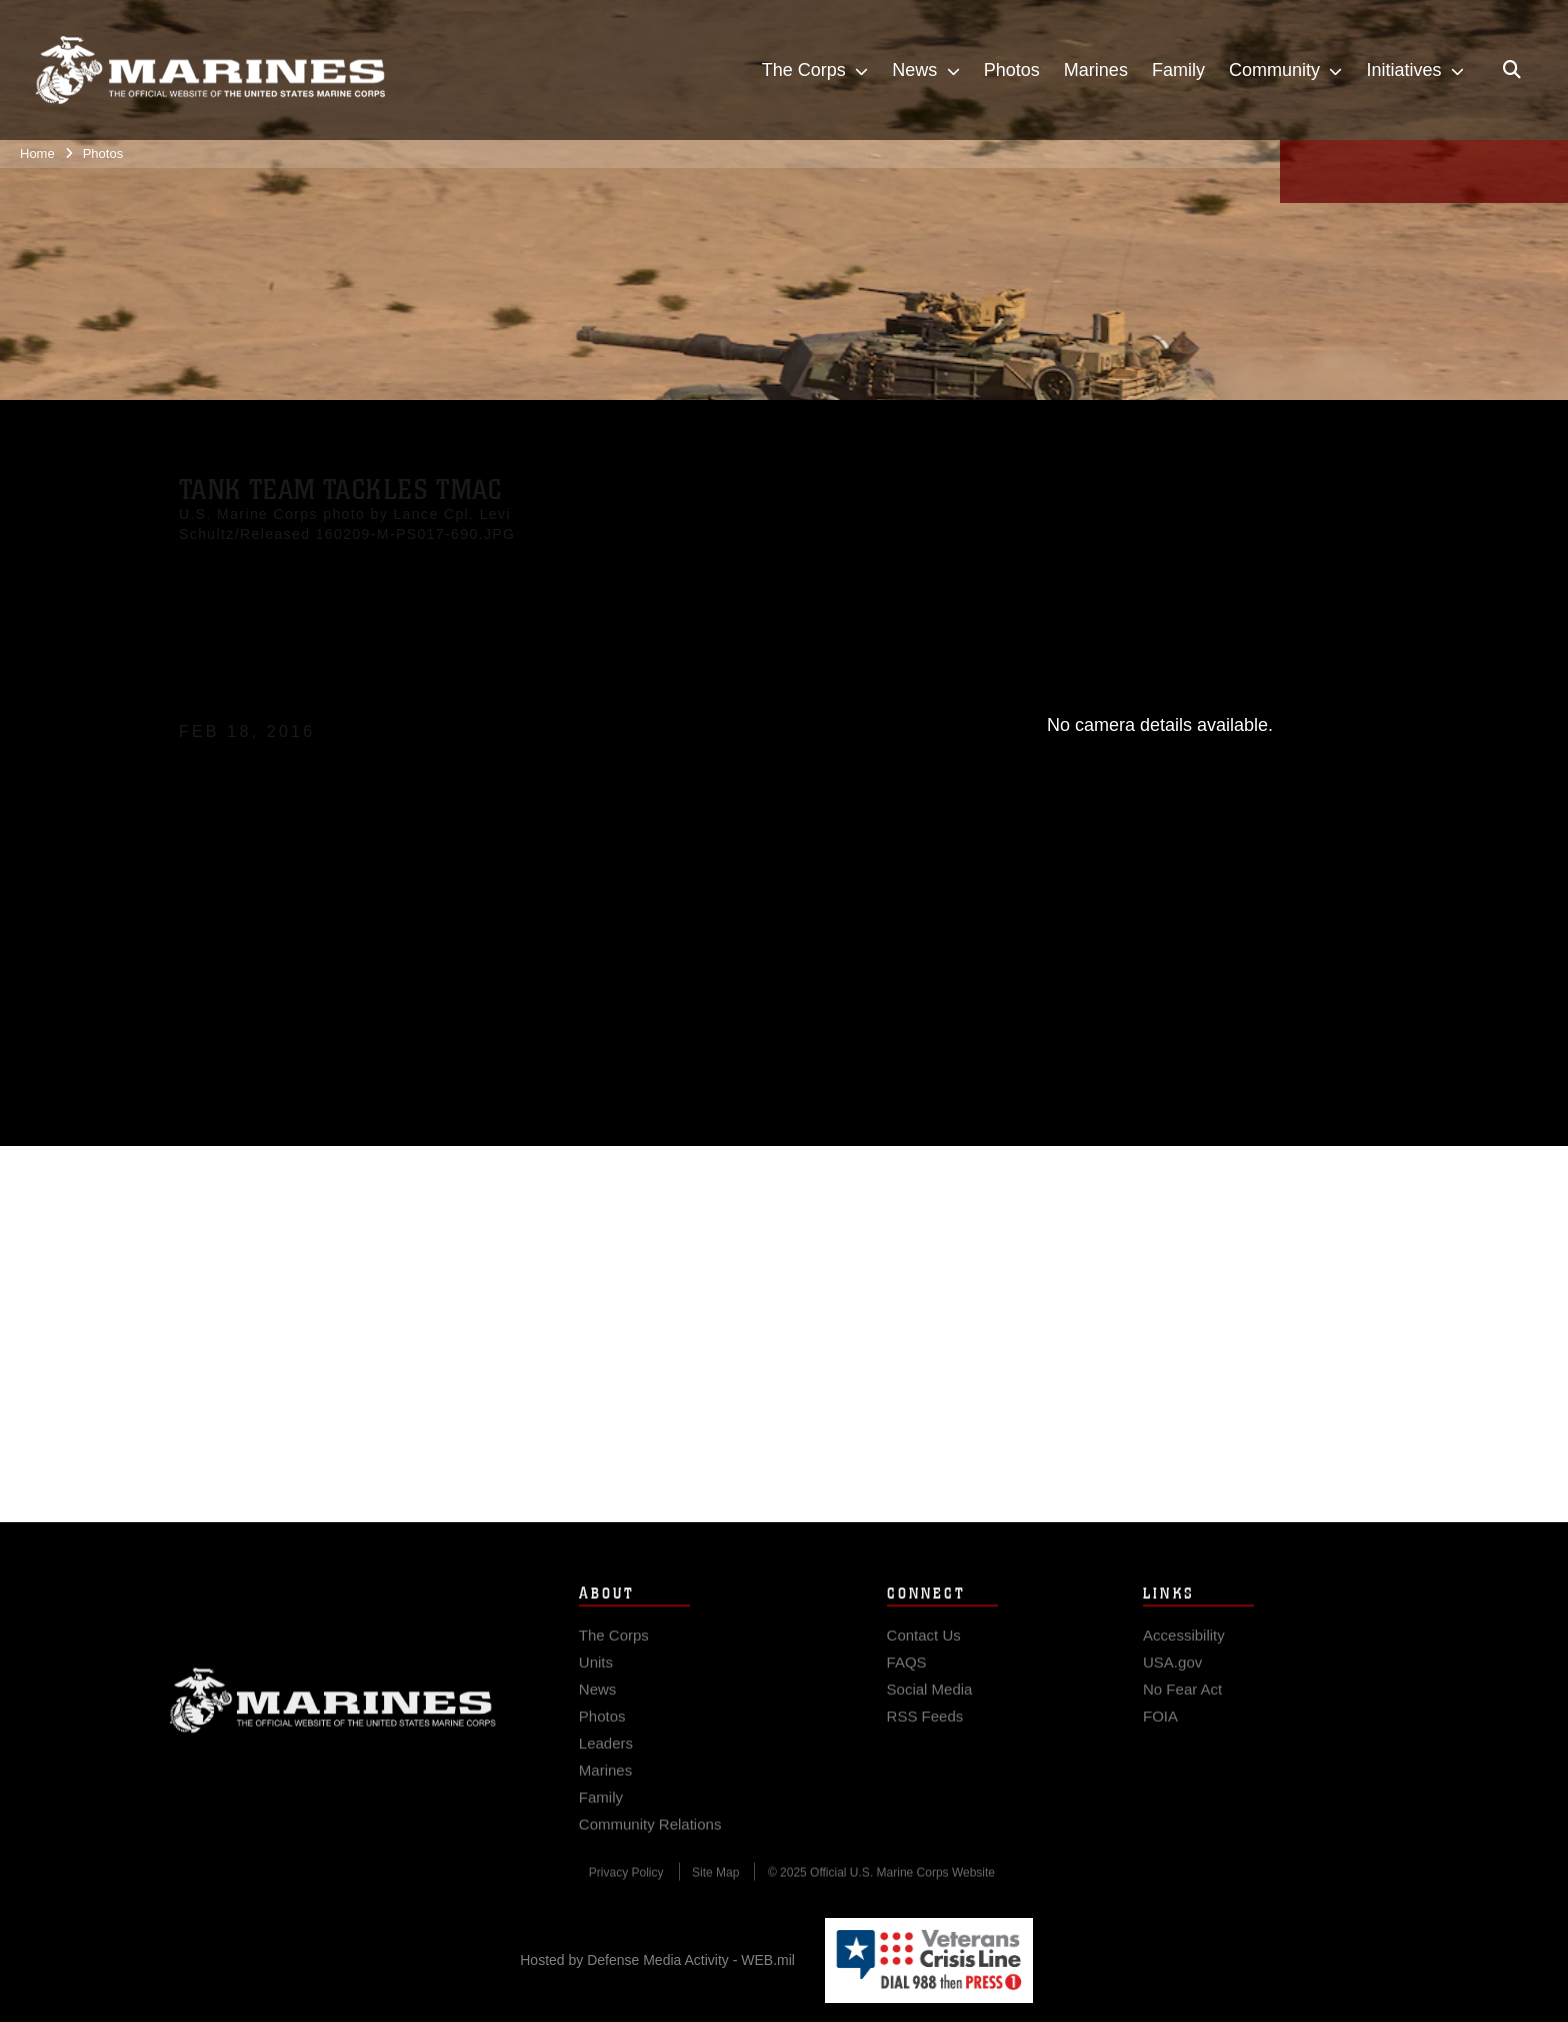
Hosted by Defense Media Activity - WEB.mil (657, 1960)
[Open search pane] (1512, 70)
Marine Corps (333, 1712)
